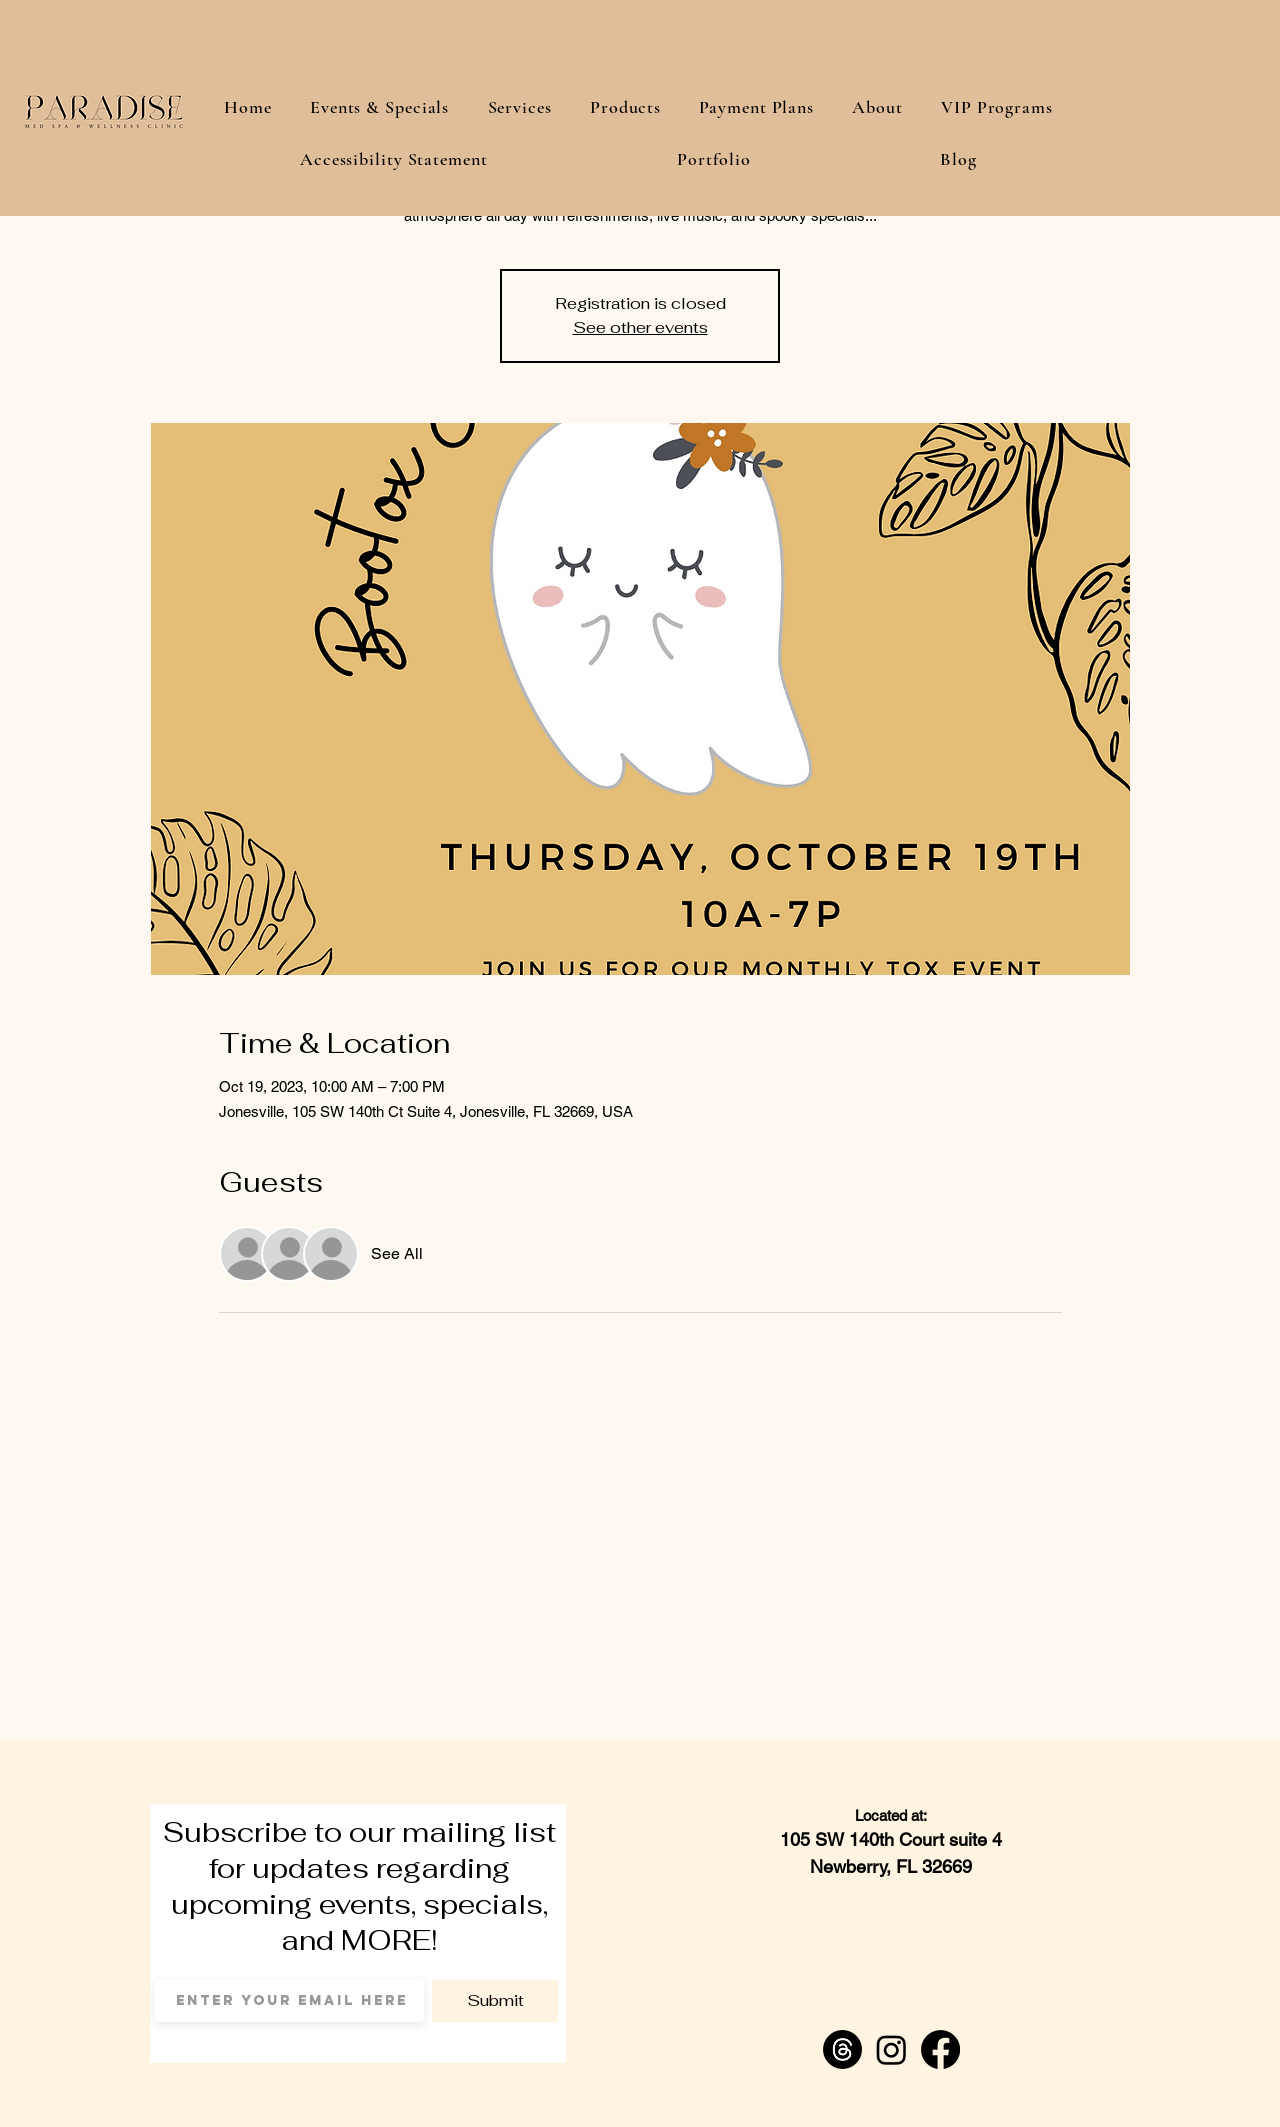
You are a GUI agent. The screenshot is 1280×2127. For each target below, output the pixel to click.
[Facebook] (940, 2049)
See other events (640, 327)
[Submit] (495, 2001)
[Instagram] (891, 2049)
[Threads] (842, 2049)
